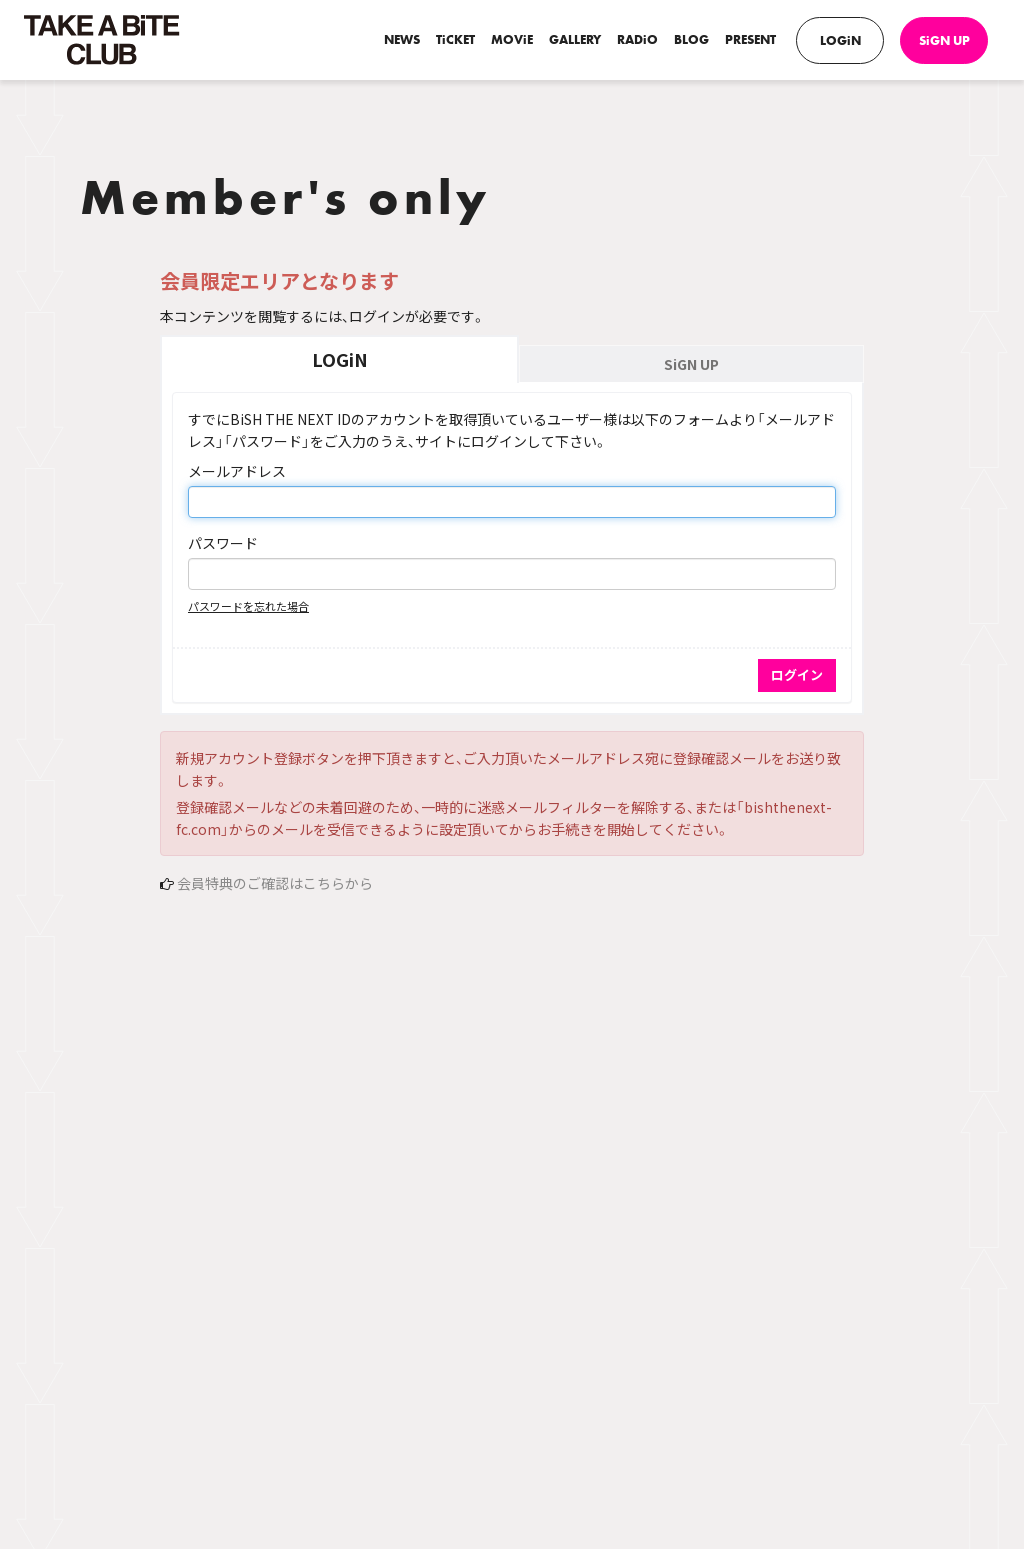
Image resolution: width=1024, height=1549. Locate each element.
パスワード (223, 543)
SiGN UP (944, 40)
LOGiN (840, 40)
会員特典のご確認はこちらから (275, 883)
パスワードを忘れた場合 (248, 606)
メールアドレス (237, 471)
